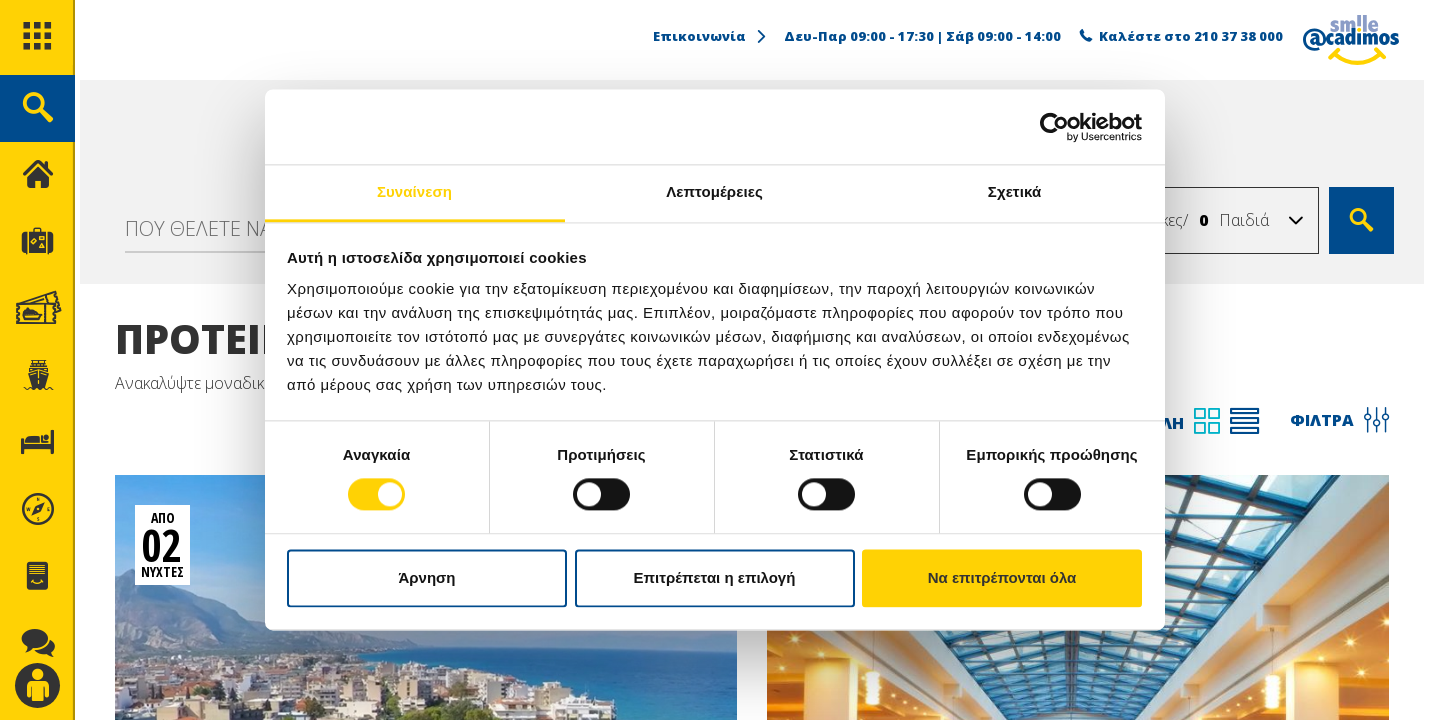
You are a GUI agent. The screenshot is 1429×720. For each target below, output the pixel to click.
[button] (1296, 221)
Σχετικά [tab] (1014, 191)
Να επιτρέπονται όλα (1002, 577)
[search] (37, 108)
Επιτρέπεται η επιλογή (715, 577)
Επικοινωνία (711, 36)
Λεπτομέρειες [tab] (714, 191)
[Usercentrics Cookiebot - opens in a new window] (1054, 127)
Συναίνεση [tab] (414, 191)
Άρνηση (426, 577)
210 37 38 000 (1238, 36)
